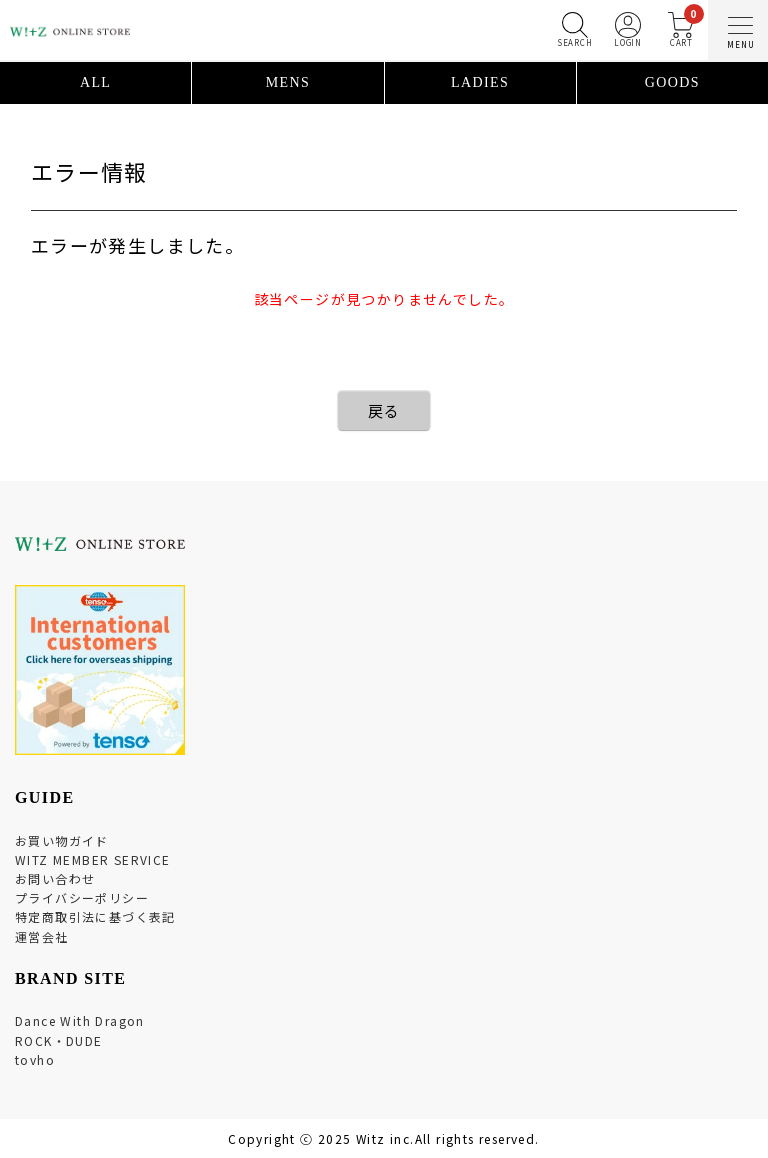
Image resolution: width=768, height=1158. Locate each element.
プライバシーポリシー (82, 897)
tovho (35, 1059)
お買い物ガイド (62, 840)
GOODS (672, 82)
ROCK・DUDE (59, 1040)
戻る (384, 410)
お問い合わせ (55, 878)
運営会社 (42, 936)
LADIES (480, 82)
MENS (288, 82)
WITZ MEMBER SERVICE (93, 859)
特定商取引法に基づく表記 (95, 916)
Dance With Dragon (80, 1020)
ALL (95, 82)
